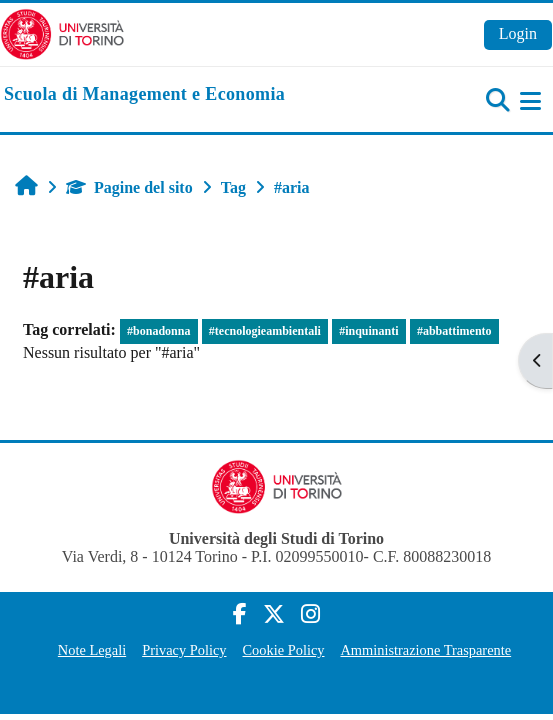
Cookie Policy (284, 650)
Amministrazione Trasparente (425, 650)
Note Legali (92, 650)
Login (518, 33)
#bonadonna (158, 331)
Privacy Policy (184, 650)
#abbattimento (454, 331)
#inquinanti (368, 331)
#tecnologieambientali (265, 331)
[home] (144, 95)
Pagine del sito (129, 187)
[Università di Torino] (62, 32)
